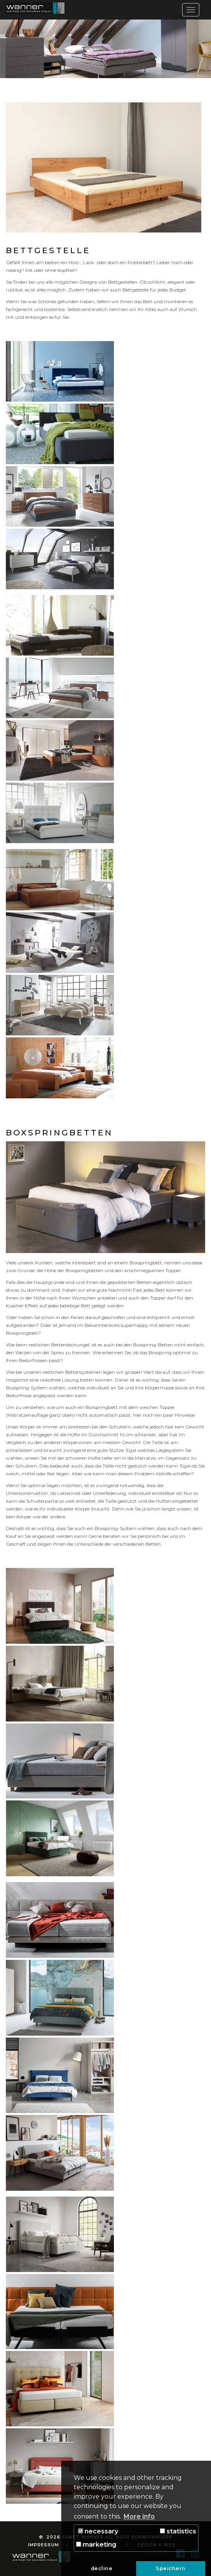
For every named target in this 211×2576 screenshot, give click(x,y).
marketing (96, 2544)
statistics (178, 2531)
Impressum (43, 2544)
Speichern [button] (171, 2568)
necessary (98, 2531)
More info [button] (139, 2516)
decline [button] (102, 2568)
